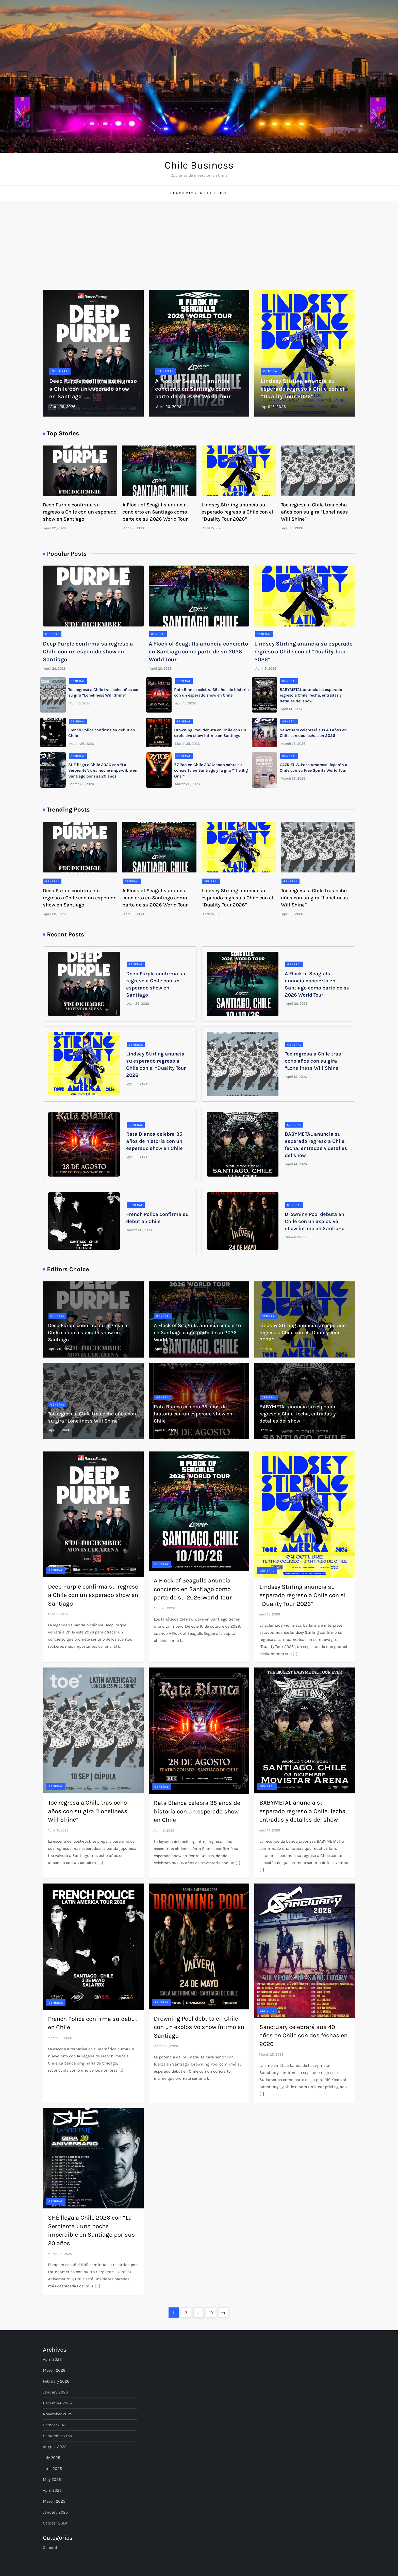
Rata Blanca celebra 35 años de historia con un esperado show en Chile (154, 1141)
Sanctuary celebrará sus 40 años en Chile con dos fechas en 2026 (303, 2035)
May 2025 (52, 2479)
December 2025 (57, 2403)
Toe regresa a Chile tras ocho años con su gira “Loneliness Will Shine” (314, 512)
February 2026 (56, 2381)
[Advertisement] (199, 238)
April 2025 (52, 2490)
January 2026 (55, 2392)
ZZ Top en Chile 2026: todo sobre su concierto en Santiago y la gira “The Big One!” (211, 770)
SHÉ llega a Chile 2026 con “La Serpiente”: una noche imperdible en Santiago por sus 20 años (102, 770)
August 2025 (55, 2446)
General (60, 371)
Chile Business (199, 165)
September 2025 (58, 2435)
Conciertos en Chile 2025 (199, 193)
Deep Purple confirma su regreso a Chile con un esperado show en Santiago (93, 389)
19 (212, 2311)
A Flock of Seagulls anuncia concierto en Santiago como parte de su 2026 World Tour (193, 389)
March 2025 (54, 2501)
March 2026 (54, 2370)
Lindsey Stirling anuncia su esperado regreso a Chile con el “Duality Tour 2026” (302, 389)
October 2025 (55, 2424)
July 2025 (51, 2457)
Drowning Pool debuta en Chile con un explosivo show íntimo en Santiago (314, 1221)
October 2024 (55, 2523)
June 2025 (52, 2468)
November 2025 (57, 2414)
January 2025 (55, 2512)
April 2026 (52, 2359)
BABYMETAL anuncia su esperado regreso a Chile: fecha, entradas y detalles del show (311, 695)
